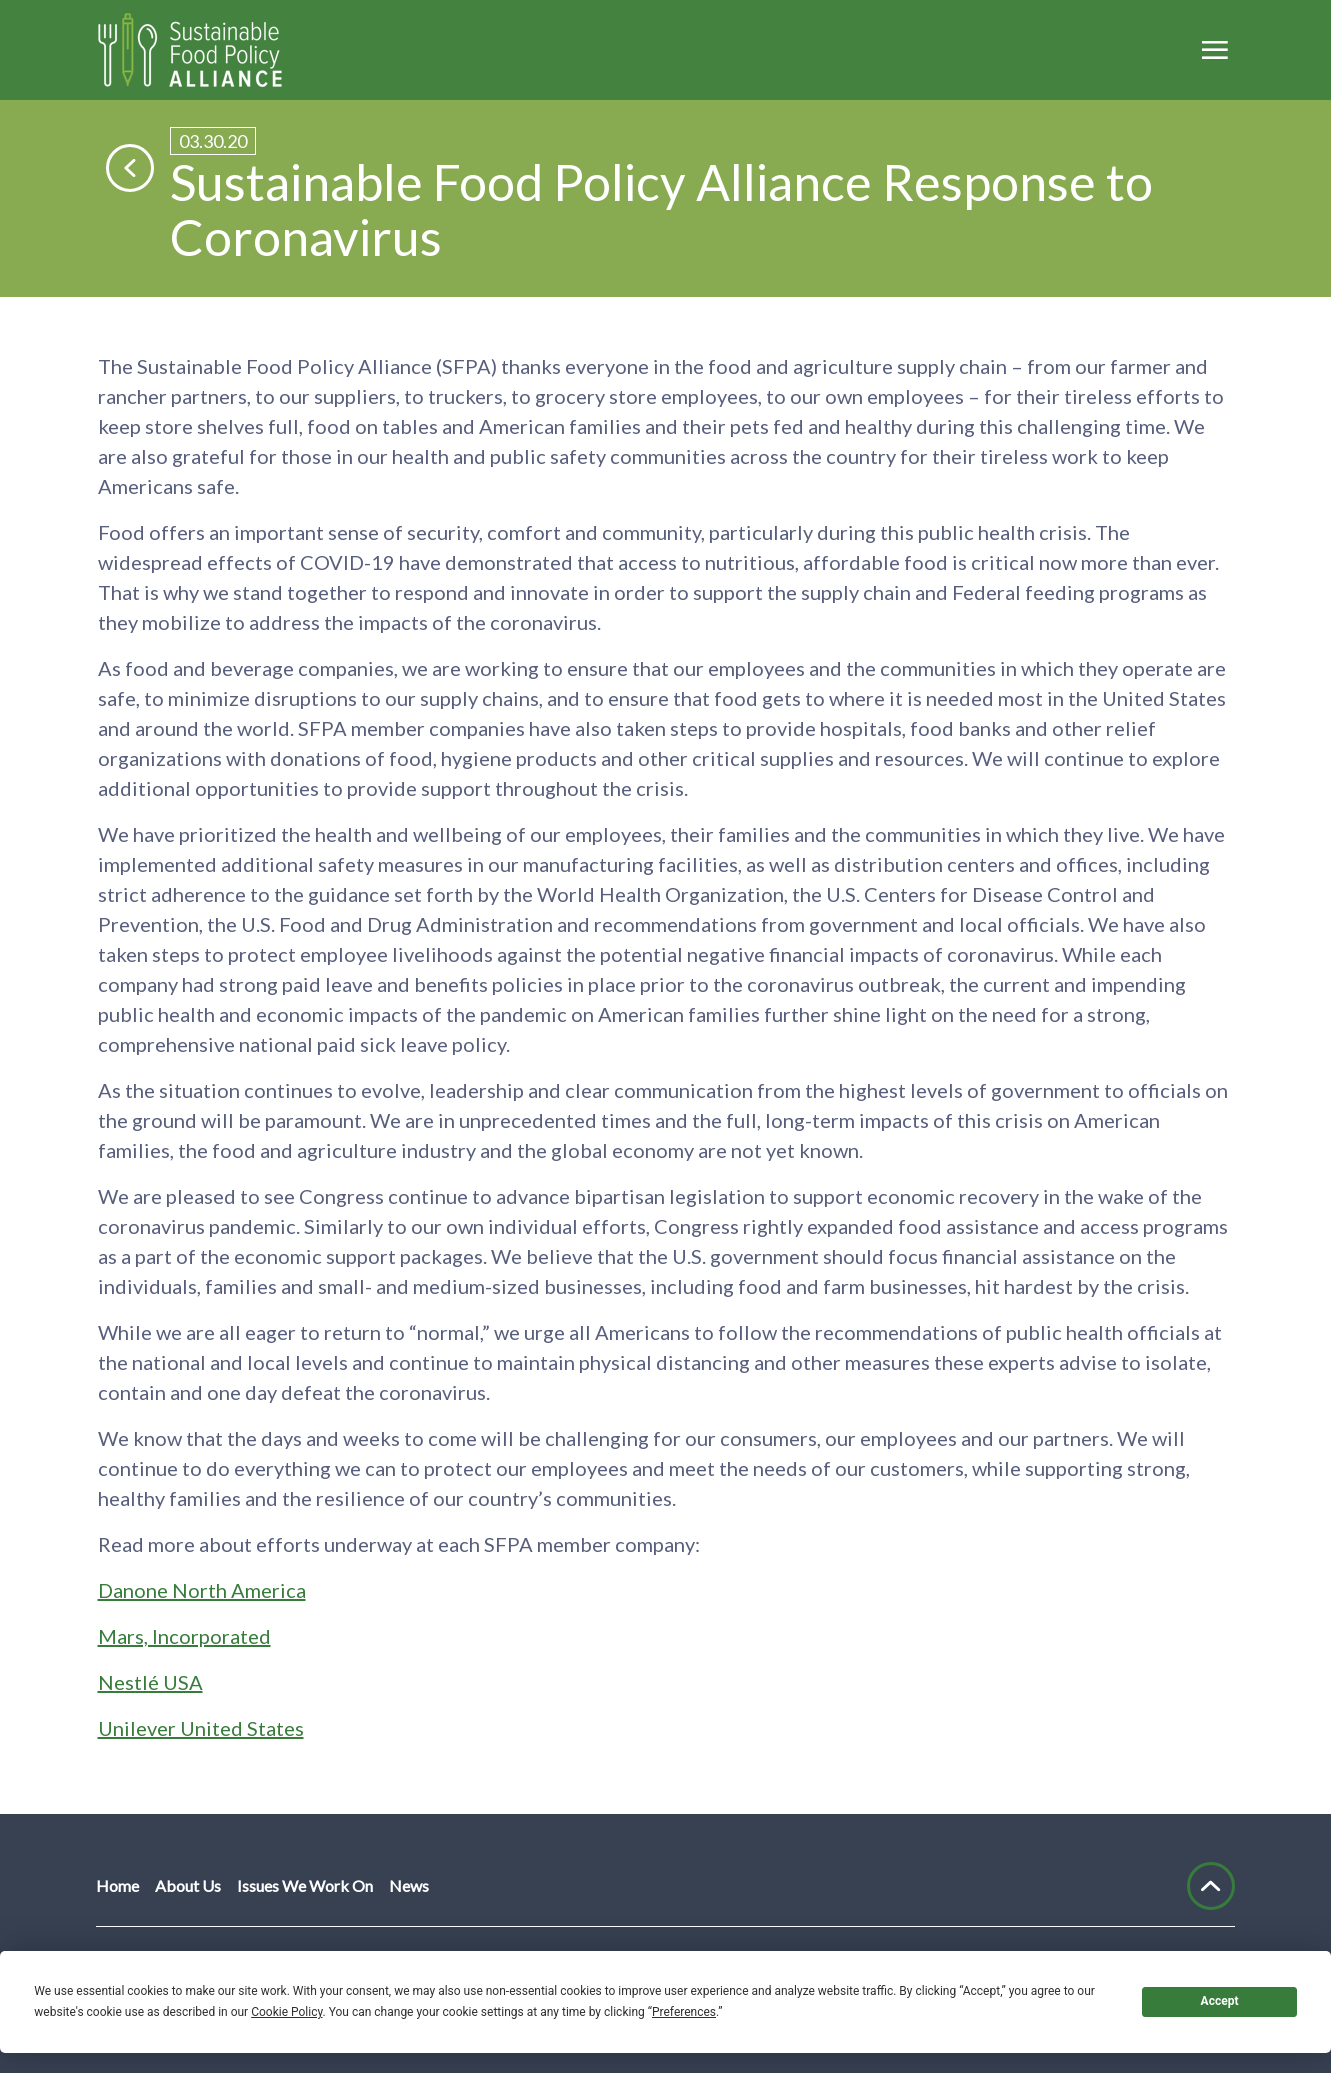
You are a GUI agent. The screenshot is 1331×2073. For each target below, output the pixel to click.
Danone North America (202, 1590)
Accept (1220, 2001)
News (409, 1885)
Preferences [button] (684, 2012)
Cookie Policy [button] (286, 2012)
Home (117, 1885)
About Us (188, 1885)
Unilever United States (201, 1728)
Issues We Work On (305, 1885)
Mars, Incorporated (184, 1636)
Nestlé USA (150, 1682)
